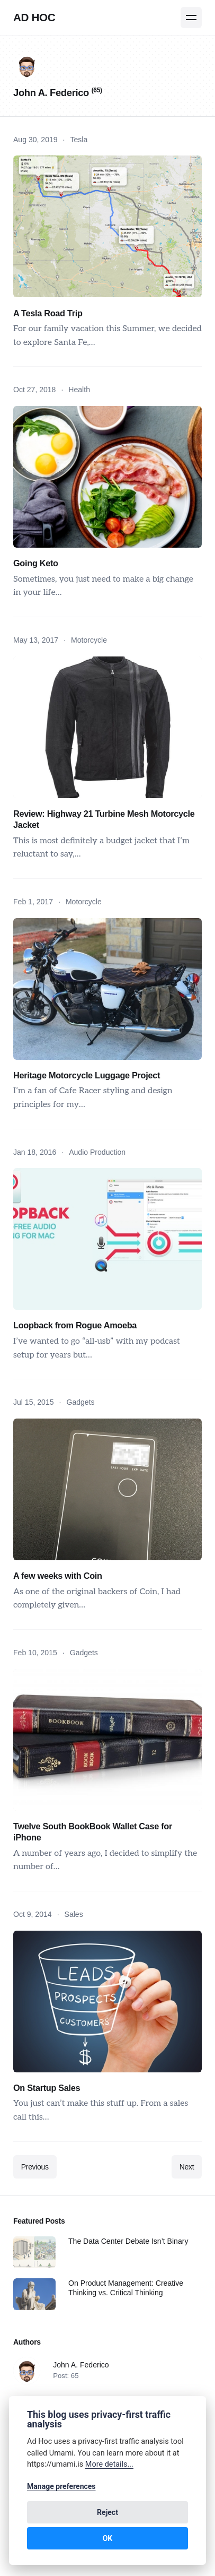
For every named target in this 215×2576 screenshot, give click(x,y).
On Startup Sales (46, 2088)
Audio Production (97, 1152)
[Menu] (191, 17)
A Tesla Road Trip (48, 313)
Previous (35, 2167)
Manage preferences (61, 2486)
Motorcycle (89, 640)
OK (108, 2538)
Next (187, 2167)
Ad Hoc (34, 17)
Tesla (78, 139)
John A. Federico (81, 2365)
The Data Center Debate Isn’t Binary (128, 2241)
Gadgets (80, 1402)
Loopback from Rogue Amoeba (75, 1325)
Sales (74, 1914)
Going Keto (35, 563)
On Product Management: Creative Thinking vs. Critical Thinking (125, 2288)
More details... (109, 2464)
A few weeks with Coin (57, 1575)
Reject (107, 2512)
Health (79, 389)
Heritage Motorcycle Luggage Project (86, 1075)
